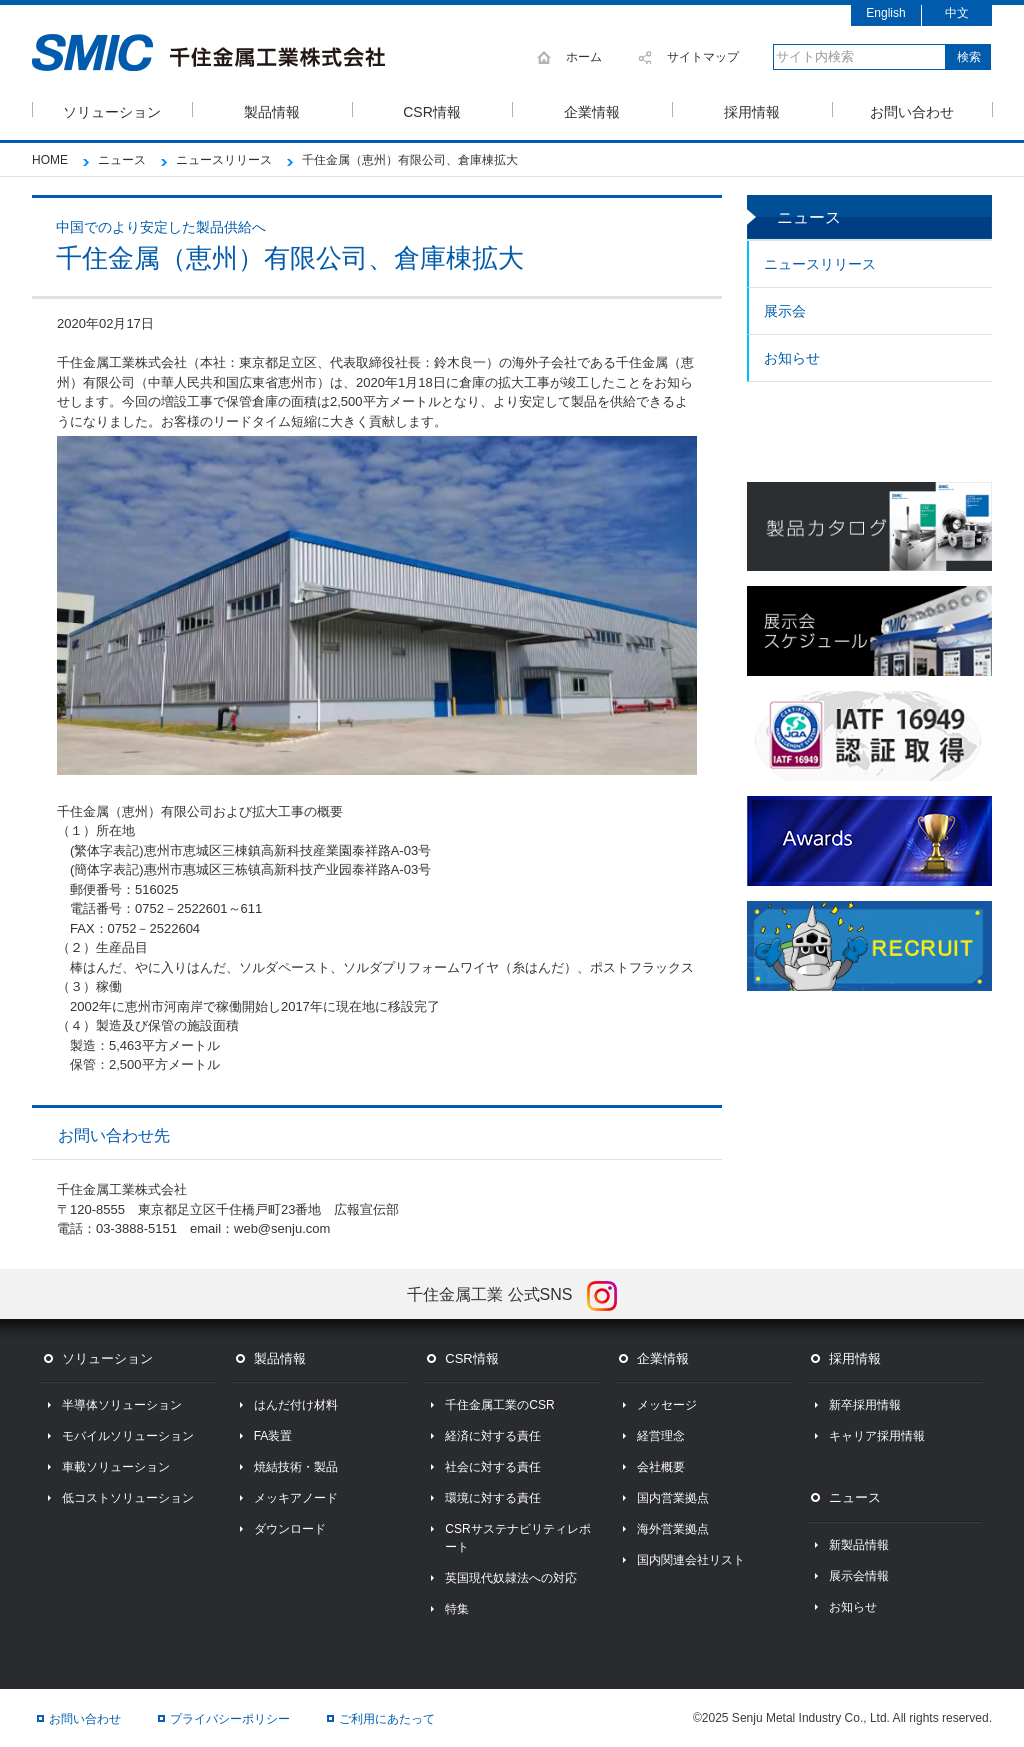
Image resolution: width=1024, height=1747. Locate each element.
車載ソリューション (116, 1467)
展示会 (785, 311)
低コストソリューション (128, 1498)
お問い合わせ (912, 110)
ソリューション (112, 110)
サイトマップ (703, 57)
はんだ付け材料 (296, 1405)
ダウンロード (290, 1529)
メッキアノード (296, 1498)
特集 (457, 1609)
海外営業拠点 (673, 1529)
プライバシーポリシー (230, 1719)
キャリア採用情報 (877, 1436)
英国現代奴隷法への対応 (511, 1578)
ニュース (855, 1497)
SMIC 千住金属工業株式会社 (208, 53)
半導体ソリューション (122, 1405)
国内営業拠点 (673, 1498)
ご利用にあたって (387, 1719)
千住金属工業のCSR (499, 1405)
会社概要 (661, 1467)
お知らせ (792, 358)
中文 (957, 13)
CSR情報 (432, 110)
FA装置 (273, 1436)
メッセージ (667, 1405)
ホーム (584, 57)
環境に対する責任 (493, 1498)
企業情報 (592, 110)
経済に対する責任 (493, 1436)
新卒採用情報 (865, 1405)
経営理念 (661, 1436)
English (885, 13)
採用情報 (752, 110)
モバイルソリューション (128, 1436)
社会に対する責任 (493, 1467)
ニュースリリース (820, 264)
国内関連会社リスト (691, 1560)
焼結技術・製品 (296, 1467)
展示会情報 (859, 1576)
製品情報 (272, 110)
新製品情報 (859, 1545)
